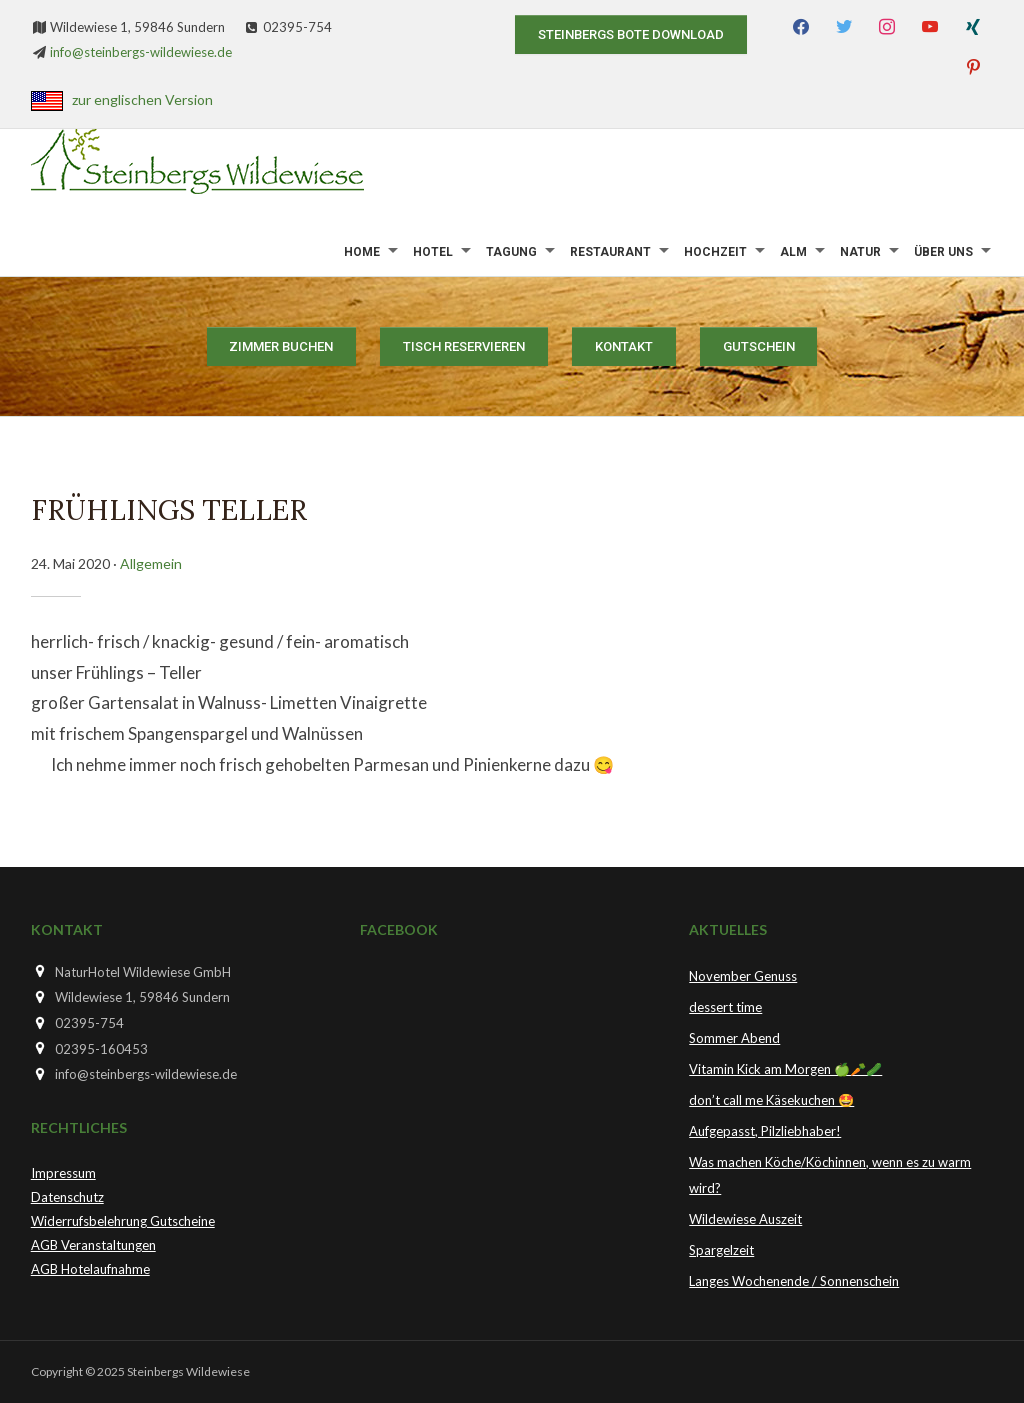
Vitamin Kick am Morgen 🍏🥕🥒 (785, 1069)
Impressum (63, 1173)
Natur (860, 252)
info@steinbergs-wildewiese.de (141, 52)
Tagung (511, 252)
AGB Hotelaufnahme (90, 1269)
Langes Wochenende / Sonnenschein (794, 1281)
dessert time (725, 1007)
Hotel (433, 252)
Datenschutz (67, 1197)
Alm (793, 252)
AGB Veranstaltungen (93, 1245)
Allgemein (151, 563)
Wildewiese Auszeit (745, 1219)
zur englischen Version (142, 99)
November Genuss (743, 976)
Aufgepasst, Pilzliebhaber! (765, 1131)
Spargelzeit (721, 1250)
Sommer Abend (734, 1038)
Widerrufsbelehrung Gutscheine (123, 1221)
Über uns (943, 252)
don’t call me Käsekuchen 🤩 (771, 1100)
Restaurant (610, 252)
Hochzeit (715, 252)
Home (362, 252)
